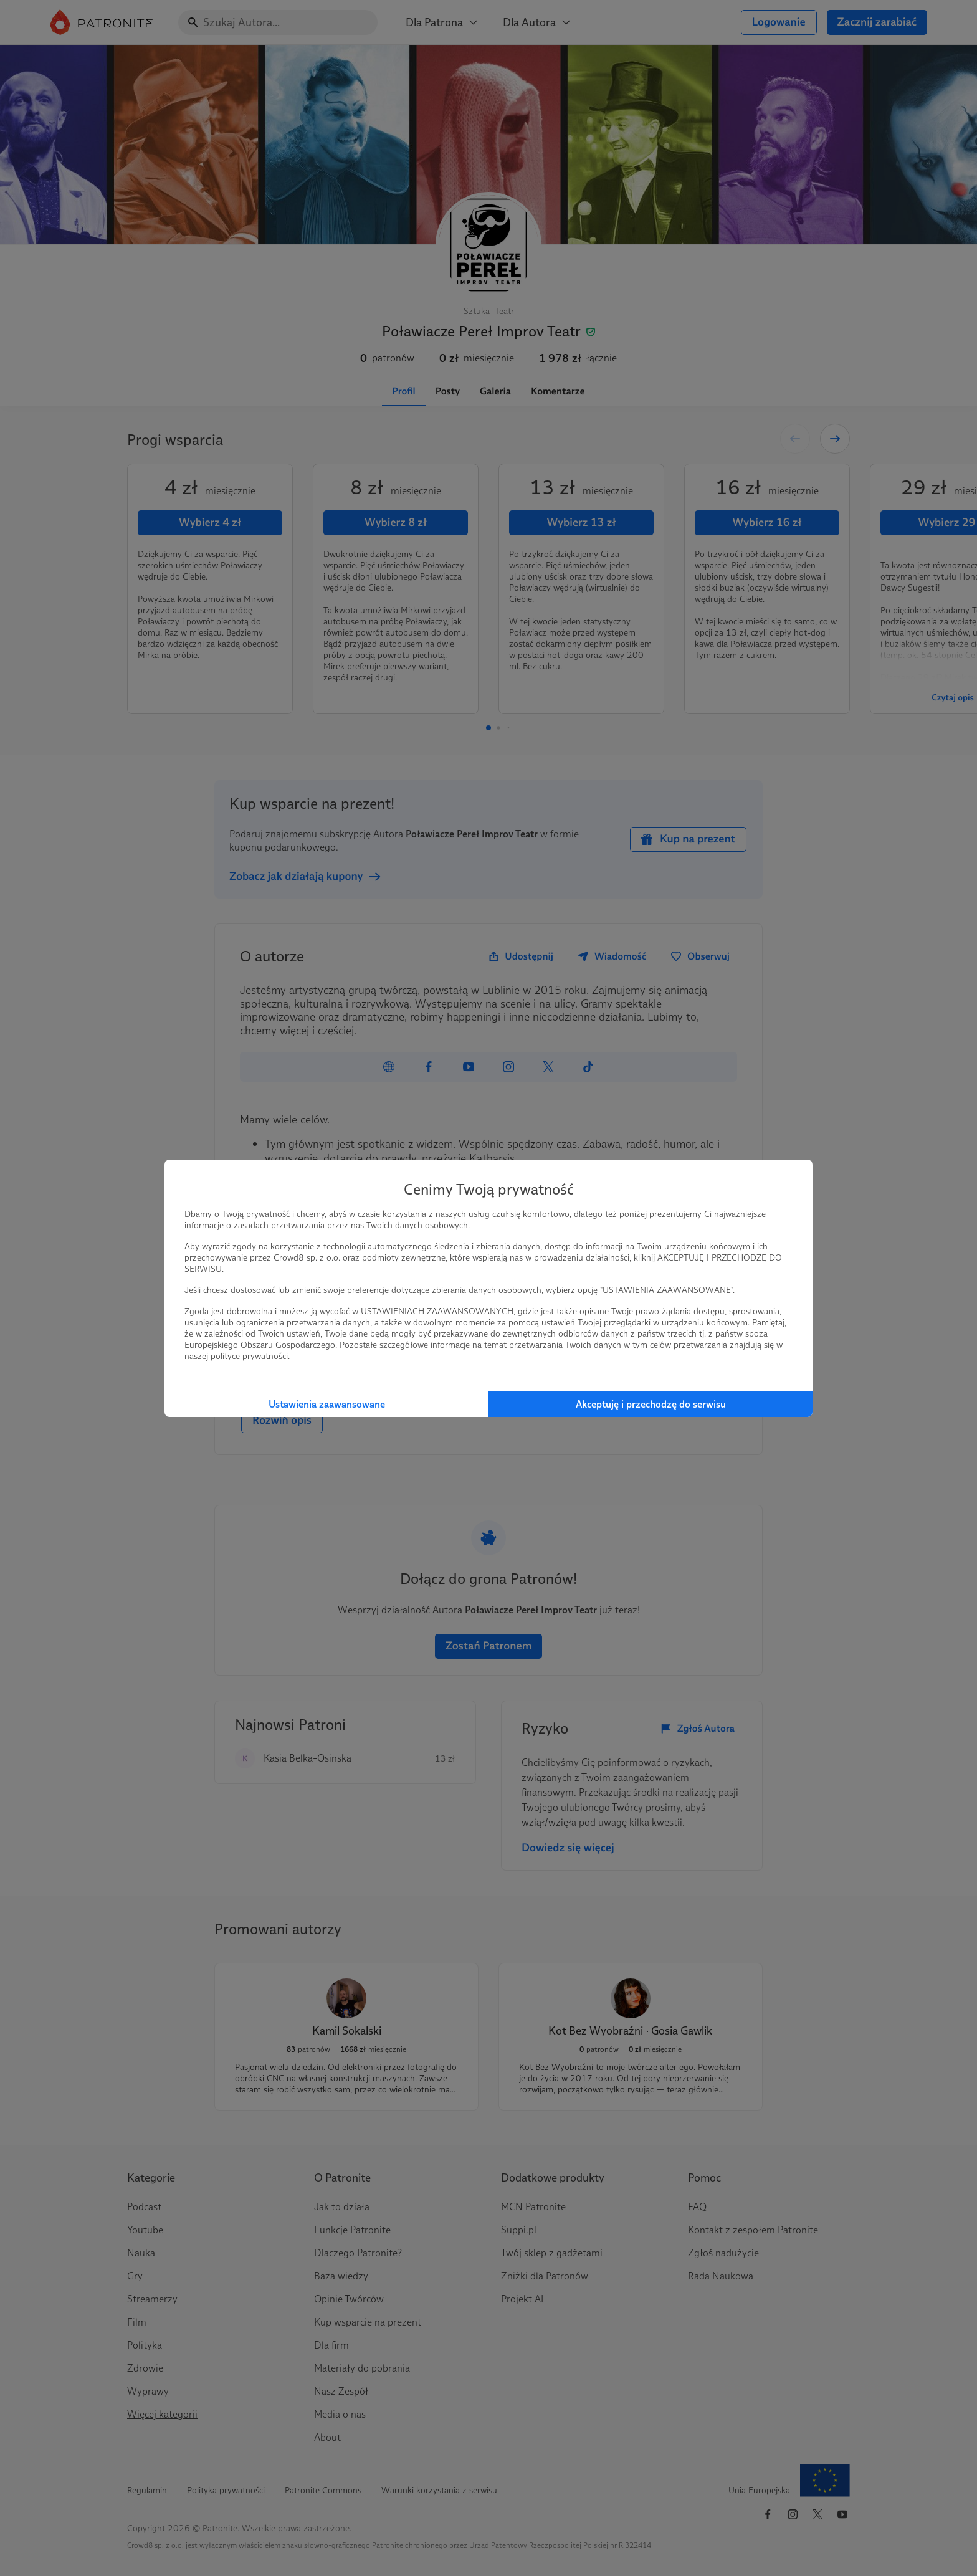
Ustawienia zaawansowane (327, 1404)
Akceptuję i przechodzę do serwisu (651, 1404)
